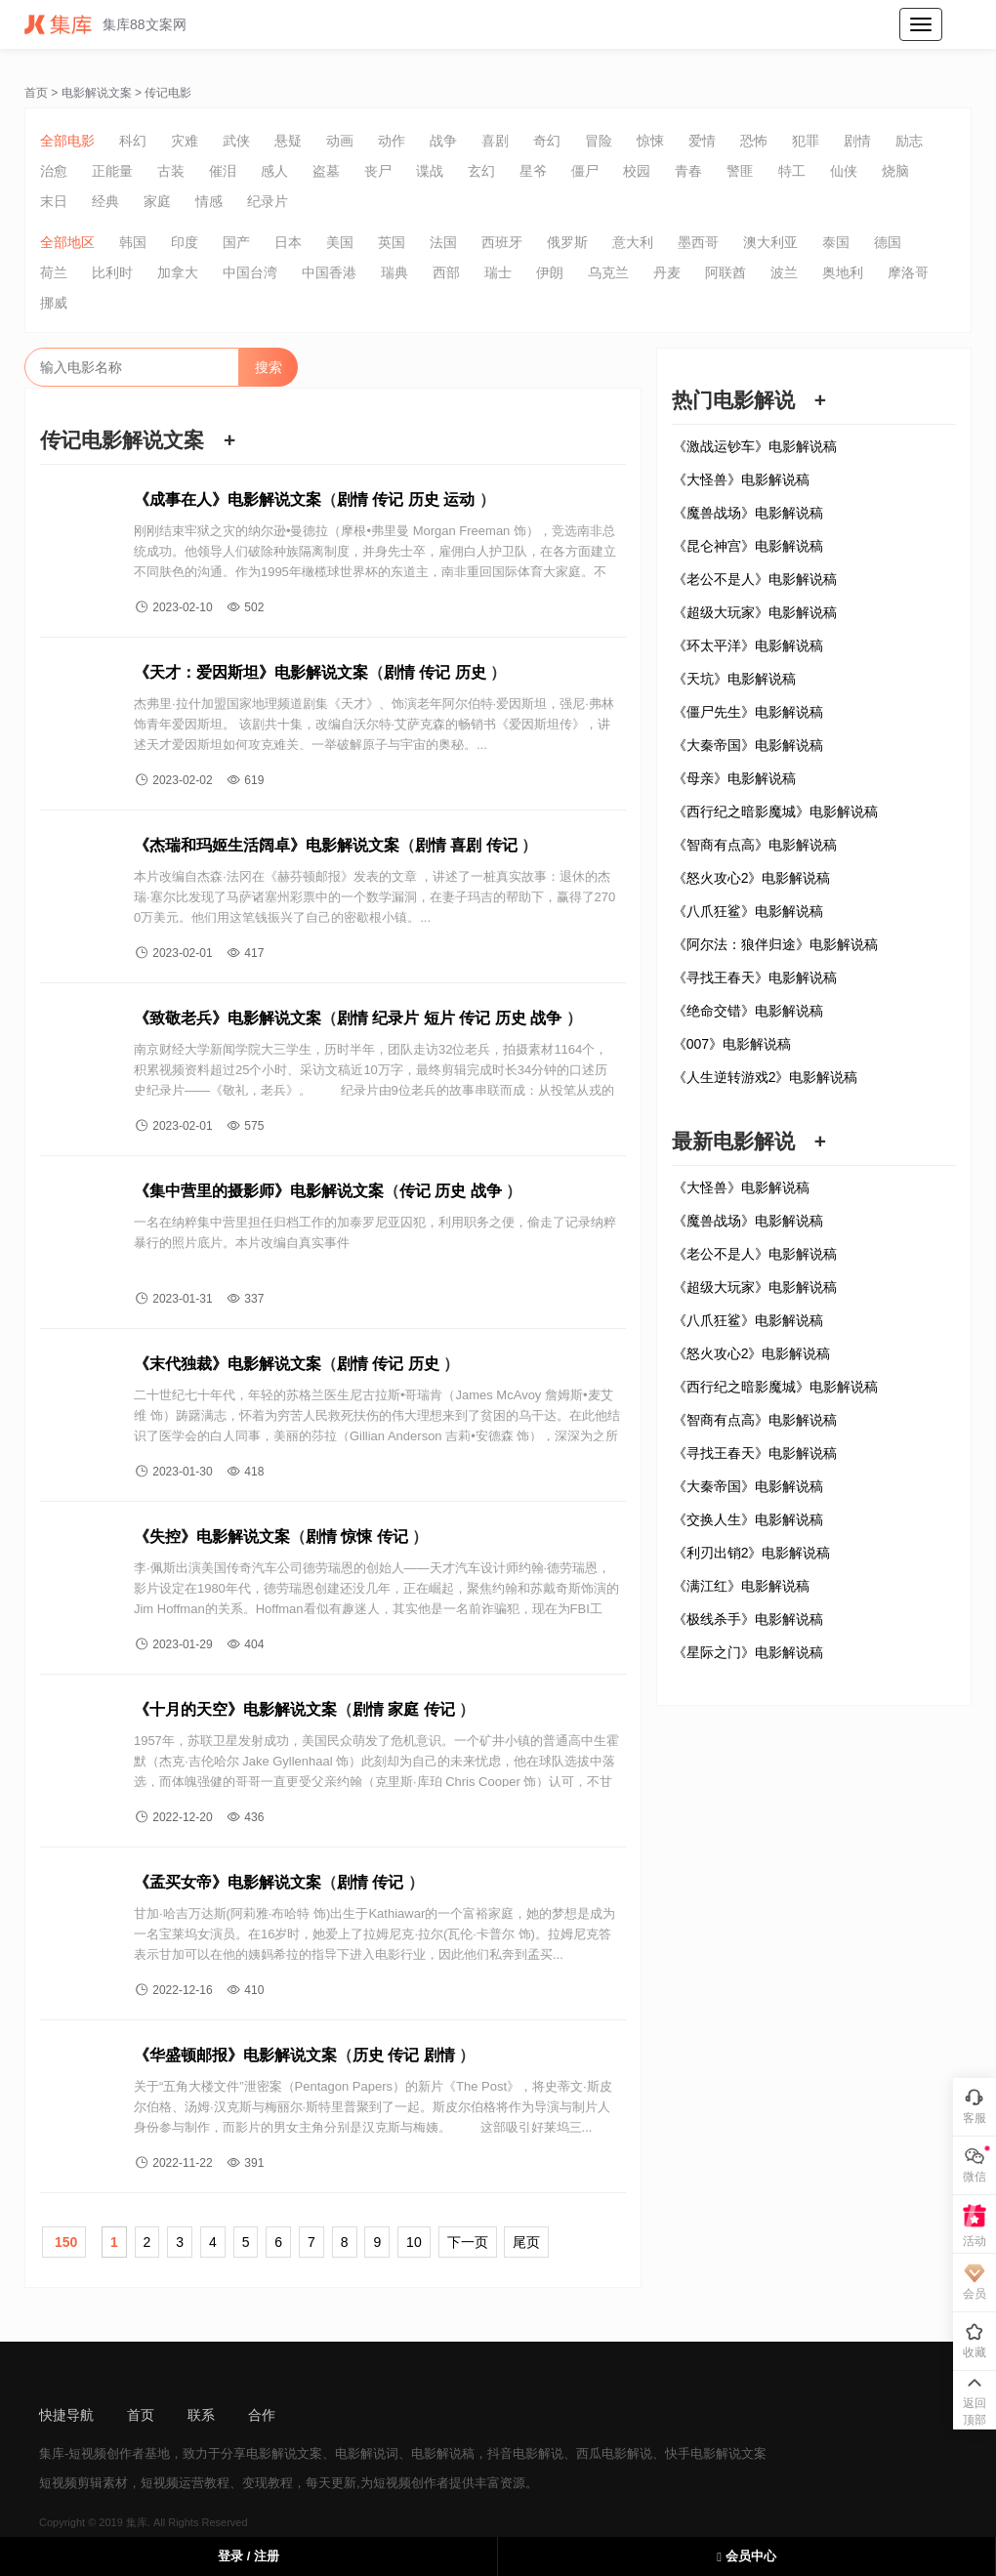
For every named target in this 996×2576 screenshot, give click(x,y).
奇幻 (546, 140)
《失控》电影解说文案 (212, 1536)
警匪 (740, 171)
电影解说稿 (443, 2453)
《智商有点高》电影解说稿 (755, 845)
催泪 (222, 171)
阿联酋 (725, 272)
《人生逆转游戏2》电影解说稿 (765, 1077)
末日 (53, 201)
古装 (171, 171)
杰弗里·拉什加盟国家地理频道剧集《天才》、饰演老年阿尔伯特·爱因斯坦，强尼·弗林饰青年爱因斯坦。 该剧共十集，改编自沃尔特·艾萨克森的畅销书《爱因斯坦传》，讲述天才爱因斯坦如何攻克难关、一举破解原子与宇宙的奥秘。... (374, 724)
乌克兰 (608, 272)
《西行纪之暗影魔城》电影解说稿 (775, 811)
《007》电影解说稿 (732, 1044)
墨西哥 (698, 242)
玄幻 (481, 171)
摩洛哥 (908, 272)
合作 (261, 2415)
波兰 (784, 272)
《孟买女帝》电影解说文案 (227, 1882)
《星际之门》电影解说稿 (748, 1652)
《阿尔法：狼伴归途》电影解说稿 (775, 944)
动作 (391, 140)
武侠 (236, 140)
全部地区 (67, 242)
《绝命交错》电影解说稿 (748, 1011)
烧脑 (895, 171)
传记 (387, 499)
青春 (688, 171)
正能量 (112, 171)
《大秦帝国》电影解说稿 (748, 745)
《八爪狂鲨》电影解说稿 (748, 911)
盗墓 (326, 171)
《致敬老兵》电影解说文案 (227, 1018)
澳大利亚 (770, 242)
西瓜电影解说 (614, 2453)
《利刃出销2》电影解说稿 (752, 1552)
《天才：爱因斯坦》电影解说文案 (251, 672)
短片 (439, 1018)
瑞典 (394, 272)
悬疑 (288, 140)
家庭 (157, 201)
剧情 (857, 140)
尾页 (526, 2242)
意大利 (632, 242)
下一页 (467, 2242)
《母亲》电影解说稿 (734, 778)
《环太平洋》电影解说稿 (748, 645)
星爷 (533, 171)
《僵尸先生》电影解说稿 (748, 712)
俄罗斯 (567, 242)
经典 (105, 201)
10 (414, 2242)
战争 (443, 140)
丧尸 (378, 171)
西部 (446, 272)
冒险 (598, 140)
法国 (443, 242)
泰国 (836, 242)
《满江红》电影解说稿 (741, 1586)
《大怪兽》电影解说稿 (741, 479)
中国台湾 (250, 272)
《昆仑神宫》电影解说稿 (748, 546)
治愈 (53, 171)
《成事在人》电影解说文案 (227, 499)
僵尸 (585, 171)
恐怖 (754, 140)
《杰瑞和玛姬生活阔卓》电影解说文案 (266, 845)
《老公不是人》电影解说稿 (755, 579)
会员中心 (746, 2556)
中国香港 (329, 272)
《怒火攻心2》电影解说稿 (752, 878)
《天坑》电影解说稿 (734, 679)
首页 (36, 93)
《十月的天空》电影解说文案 (235, 1709)
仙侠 (843, 171)
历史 (423, 499)
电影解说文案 (97, 93)
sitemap (332, 2415)
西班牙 (501, 242)
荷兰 (53, 272)
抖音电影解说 (525, 2453)
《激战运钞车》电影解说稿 (755, 446)
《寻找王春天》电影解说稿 (755, 977)
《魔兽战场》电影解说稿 (748, 512)
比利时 (112, 272)
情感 (209, 201)
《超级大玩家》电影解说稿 (755, 612)
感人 (274, 171)
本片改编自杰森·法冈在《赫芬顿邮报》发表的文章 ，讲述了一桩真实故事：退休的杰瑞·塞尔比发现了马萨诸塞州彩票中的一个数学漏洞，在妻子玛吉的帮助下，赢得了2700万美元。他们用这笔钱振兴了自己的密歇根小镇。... (374, 897)
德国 (887, 242)
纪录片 (267, 201)
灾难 (184, 140)
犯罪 (805, 140)
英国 (391, 242)
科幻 (132, 140)
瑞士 (498, 272)
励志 (909, 140)
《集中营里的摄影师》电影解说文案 (259, 1191)
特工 (792, 171)
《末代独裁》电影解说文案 (227, 1363)
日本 (288, 242)
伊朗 (549, 272)
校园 (636, 171)
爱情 (702, 140)
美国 (339, 242)
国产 (236, 242)
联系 (201, 2415)
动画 (339, 140)
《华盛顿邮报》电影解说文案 (235, 2055)
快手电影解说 (703, 2453)
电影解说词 (366, 2453)
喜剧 (495, 140)
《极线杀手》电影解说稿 (748, 1619)
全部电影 (67, 140)
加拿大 (177, 272)
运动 (459, 499)
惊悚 (650, 140)
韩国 (132, 242)
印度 (184, 242)
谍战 (429, 171)
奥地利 (842, 272)
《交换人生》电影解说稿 (748, 1519)
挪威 (53, 303)
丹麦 (667, 272)
